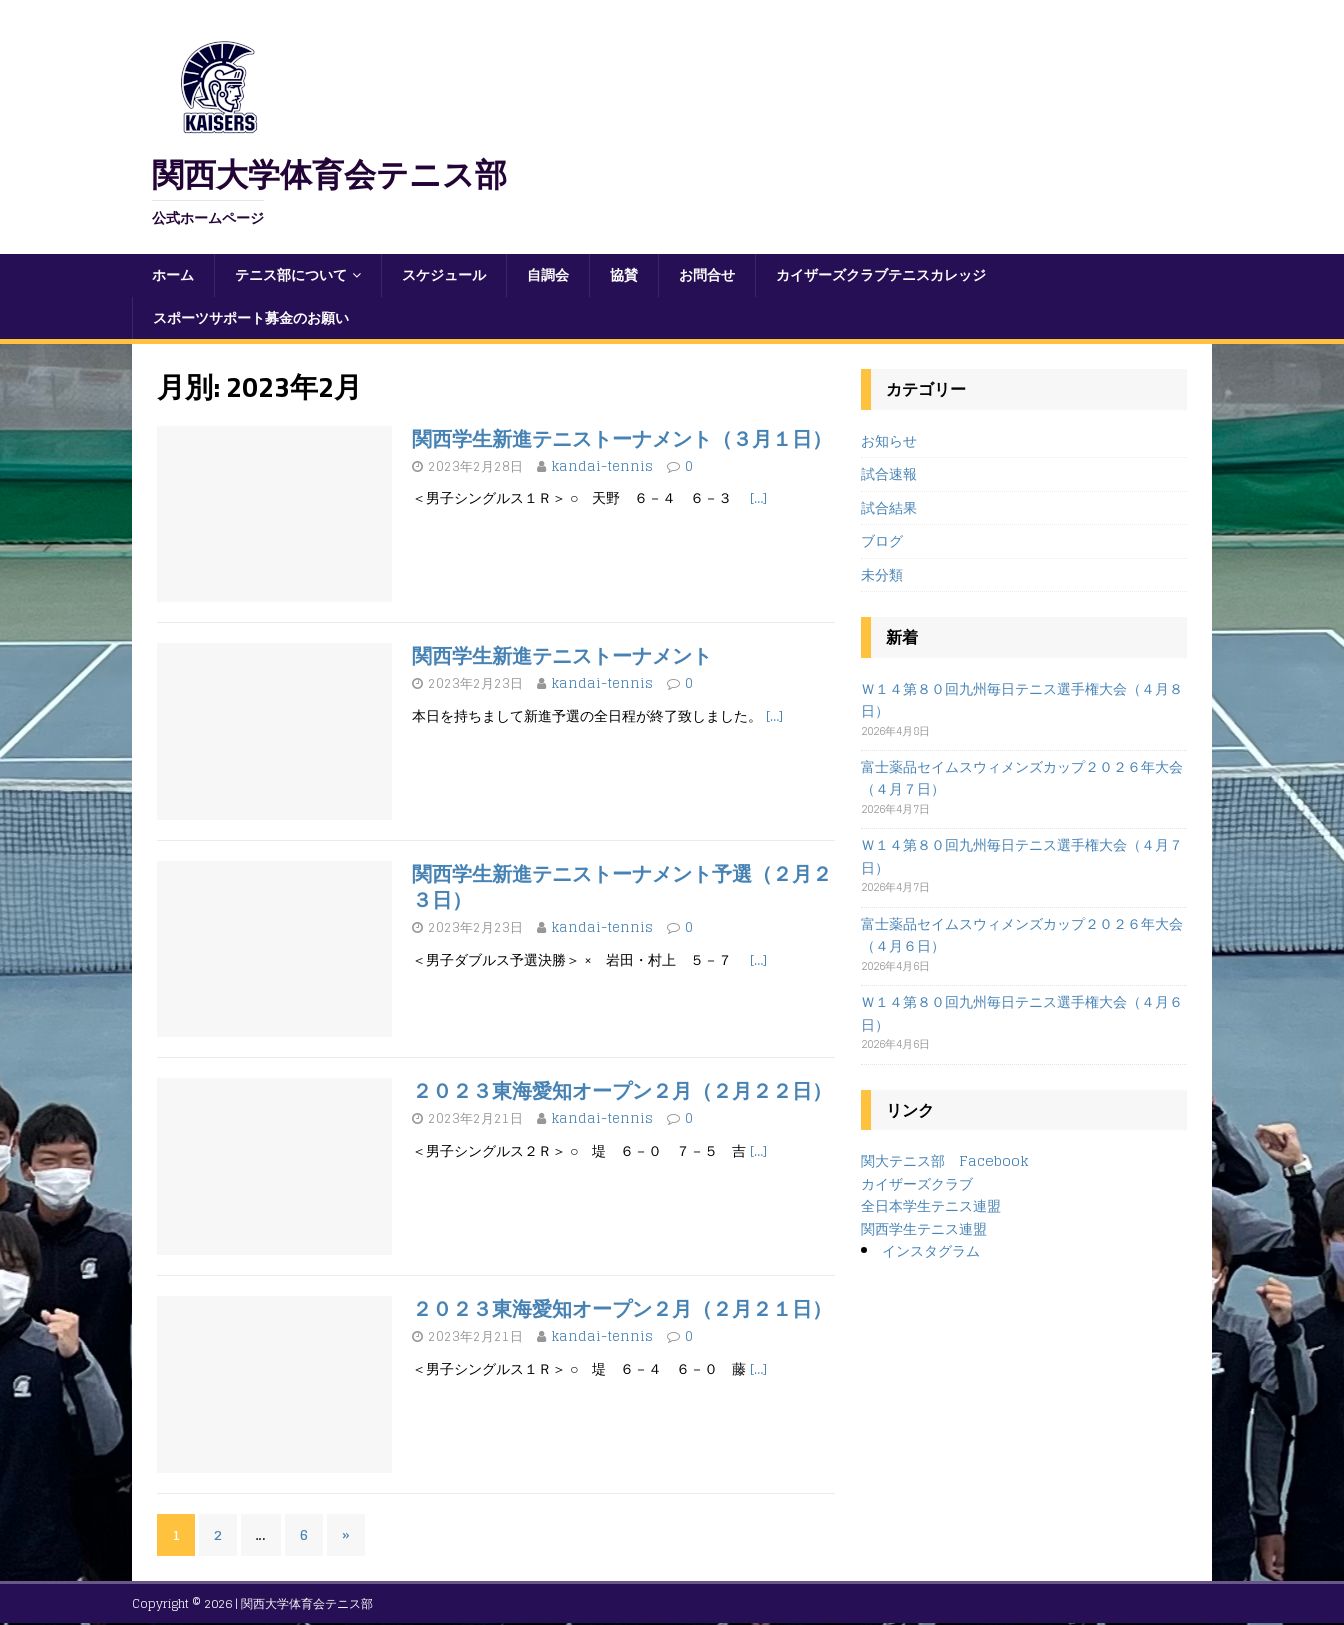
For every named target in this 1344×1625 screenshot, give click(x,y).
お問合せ (707, 274)
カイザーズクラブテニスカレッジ (881, 274)
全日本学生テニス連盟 (931, 1205)
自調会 (548, 274)
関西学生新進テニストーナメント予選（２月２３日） (622, 886)
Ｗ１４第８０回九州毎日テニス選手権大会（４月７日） (1022, 855)
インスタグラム (931, 1250)
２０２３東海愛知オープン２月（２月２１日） (622, 1308)
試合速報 (889, 473)
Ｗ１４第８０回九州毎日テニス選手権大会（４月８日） (1022, 699)
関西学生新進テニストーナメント (562, 655)
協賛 (624, 274)
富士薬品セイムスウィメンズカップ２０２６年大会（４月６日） (1022, 934)
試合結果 (889, 507)
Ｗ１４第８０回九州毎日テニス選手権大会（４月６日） (1022, 1012)
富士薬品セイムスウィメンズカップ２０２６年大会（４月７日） (1022, 777)
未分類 (882, 574)
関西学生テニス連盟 (924, 1228)
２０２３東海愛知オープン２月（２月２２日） (622, 1090)
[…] (758, 497)
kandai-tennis (602, 466)
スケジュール (444, 274)
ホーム (173, 274)
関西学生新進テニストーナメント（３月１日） (622, 438)
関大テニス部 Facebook (945, 1160)
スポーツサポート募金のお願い (251, 317)
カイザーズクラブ (917, 1183)
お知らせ (889, 441)
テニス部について (291, 274)
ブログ (882, 540)
